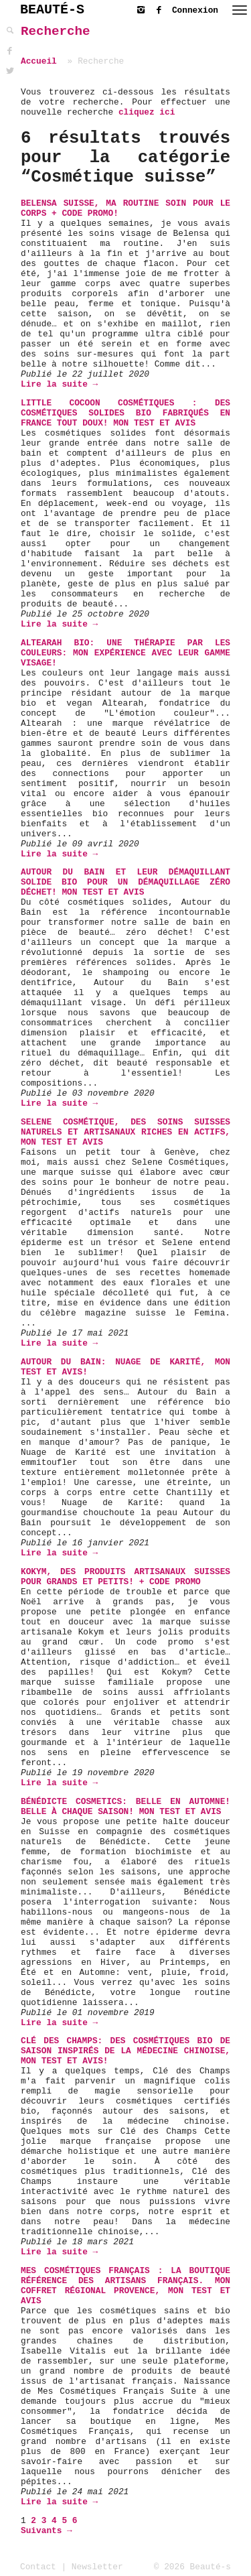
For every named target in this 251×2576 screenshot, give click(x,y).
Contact (38, 2567)
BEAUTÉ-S (52, 9)
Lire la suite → (59, 384)
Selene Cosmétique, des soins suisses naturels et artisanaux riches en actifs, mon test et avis (125, 1132)
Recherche (55, 31)
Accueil (39, 61)
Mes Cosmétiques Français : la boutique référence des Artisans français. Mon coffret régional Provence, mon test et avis (125, 2286)
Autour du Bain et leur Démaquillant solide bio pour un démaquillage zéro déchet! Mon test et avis (125, 882)
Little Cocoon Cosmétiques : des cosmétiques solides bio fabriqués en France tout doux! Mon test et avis (125, 413)
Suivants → (46, 2531)
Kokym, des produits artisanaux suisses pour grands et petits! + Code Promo (125, 1577)
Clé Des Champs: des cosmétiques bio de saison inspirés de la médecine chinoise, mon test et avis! (125, 2051)
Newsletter (97, 2567)
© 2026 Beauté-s (192, 2567)
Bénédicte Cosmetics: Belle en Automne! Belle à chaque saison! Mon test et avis (125, 1807)
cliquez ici (146, 112)
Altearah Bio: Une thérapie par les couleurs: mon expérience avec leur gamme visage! (125, 653)
